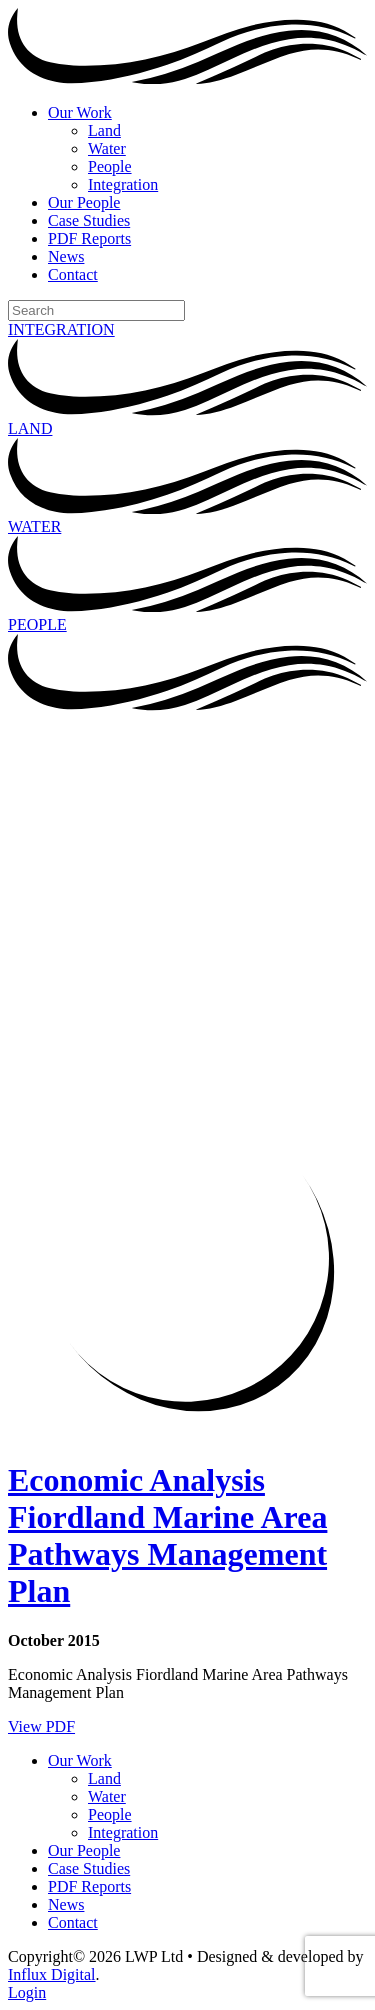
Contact (73, 274)
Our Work (80, 112)
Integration (123, 184)
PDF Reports (89, 238)
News (66, 256)
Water (107, 148)
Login (27, 1992)
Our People (84, 202)
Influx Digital (52, 1974)
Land (104, 130)
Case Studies (89, 220)
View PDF (41, 1726)
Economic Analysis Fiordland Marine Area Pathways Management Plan (167, 1535)
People (110, 166)
